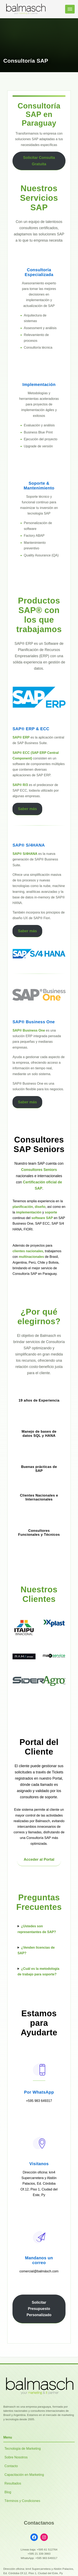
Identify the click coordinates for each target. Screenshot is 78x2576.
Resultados (13, 2483)
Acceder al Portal (39, 1859)
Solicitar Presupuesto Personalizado (39, 2308)
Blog (8, 2492)
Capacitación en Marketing (24, 2474)
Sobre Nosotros (16, 2457)
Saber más (27, 809)
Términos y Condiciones (22, 2501)
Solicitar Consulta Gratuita (39, 161)
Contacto (11, 2466)
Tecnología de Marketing (23, 2448)
